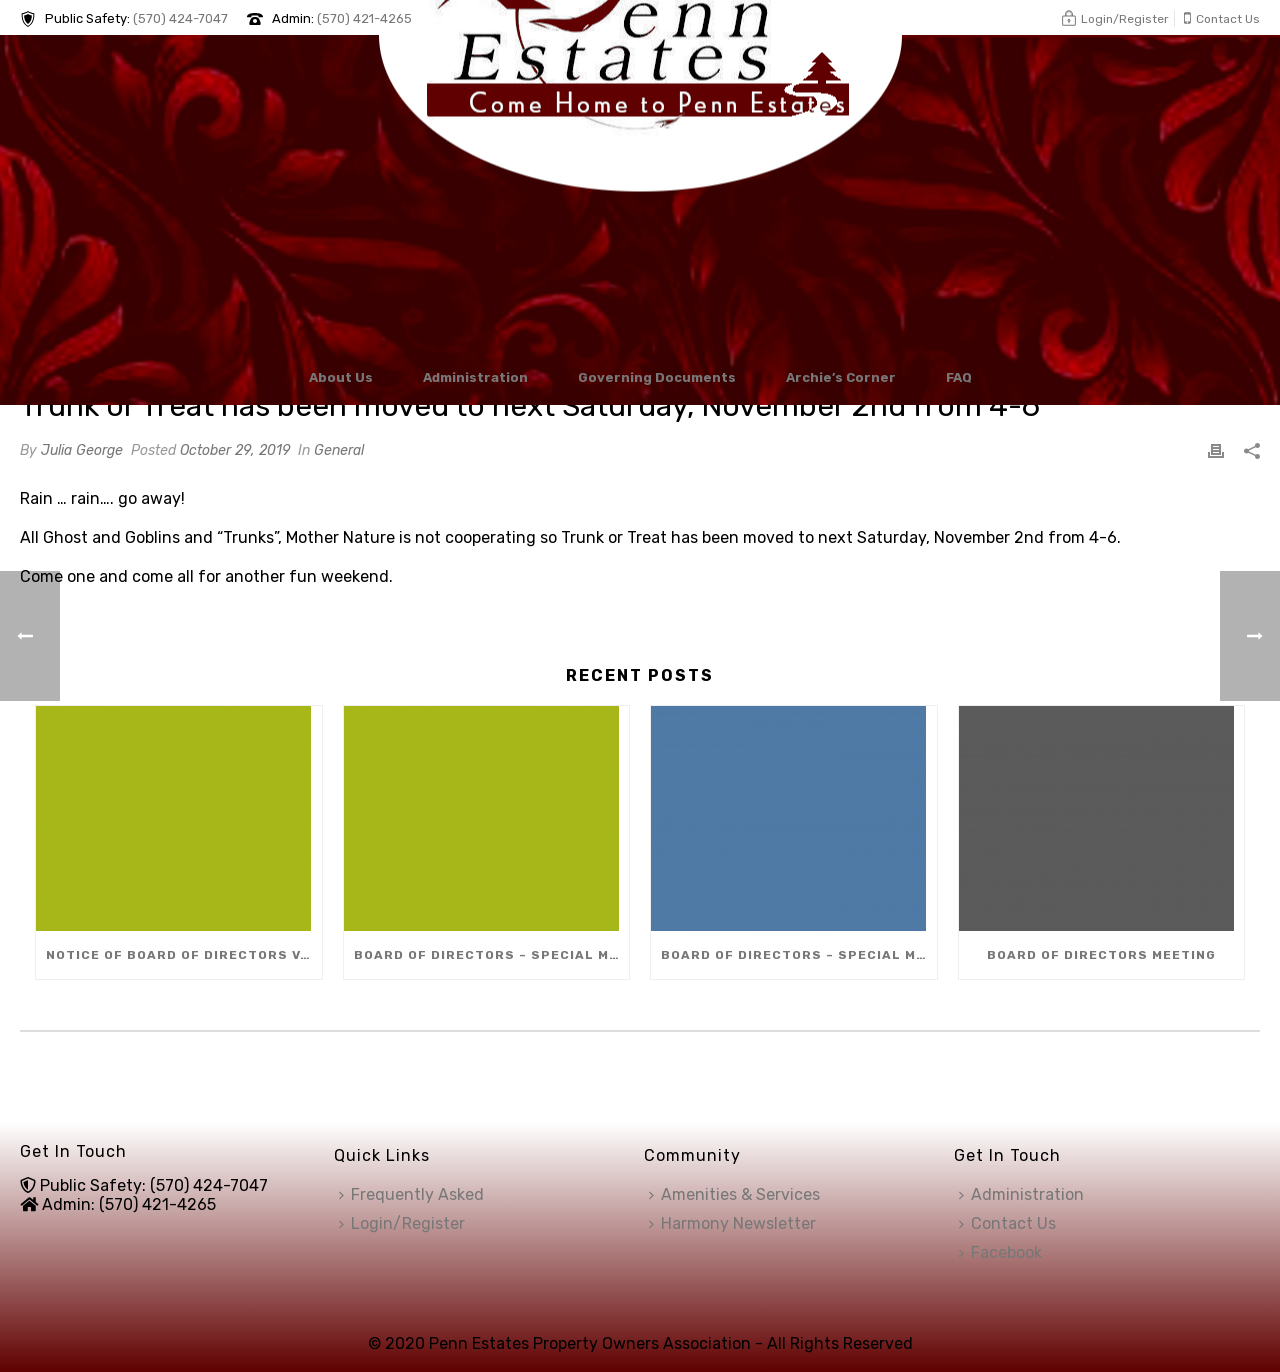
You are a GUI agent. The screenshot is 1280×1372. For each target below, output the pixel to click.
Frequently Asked (411, 1194)
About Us (341, 377)
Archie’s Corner (841, 377)
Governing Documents (657, 377)
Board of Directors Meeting (1101, 955)
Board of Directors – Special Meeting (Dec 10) (799, 955)
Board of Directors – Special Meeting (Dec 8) (492, 955)
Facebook (1000, 1252)
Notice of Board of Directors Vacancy (184, 955)
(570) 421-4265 (364, 18)
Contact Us (1007, 1223)
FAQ (959, 377)
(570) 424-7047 (180, 18)
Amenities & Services (734, 1194)
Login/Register (402, 1223)
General (339, 450)
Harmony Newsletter (732, 1223)
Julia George (82, 450)
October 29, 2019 (235, 450)
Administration (475, 377)
